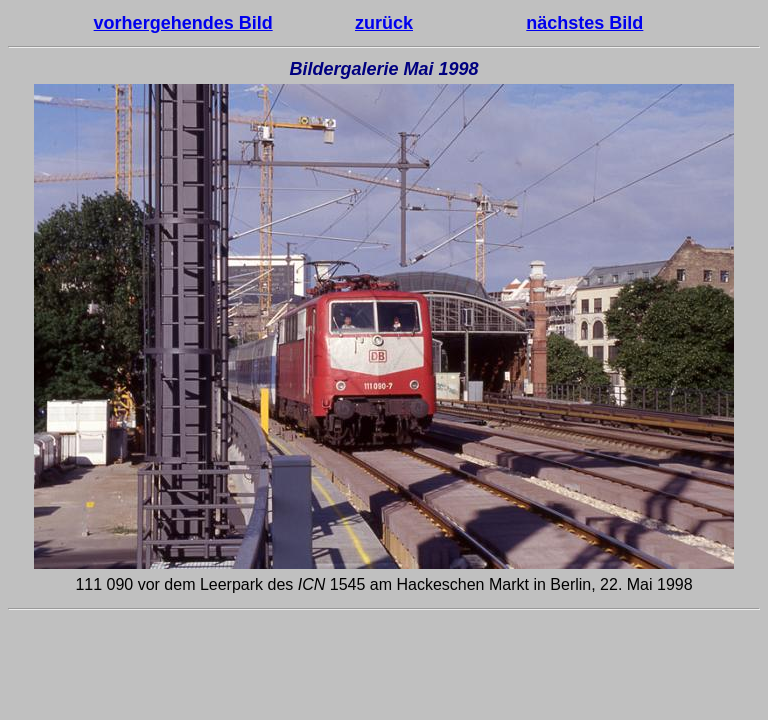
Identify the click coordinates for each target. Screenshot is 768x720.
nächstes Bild (584, 23)
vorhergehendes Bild (183, 23)
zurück (384, 23)
